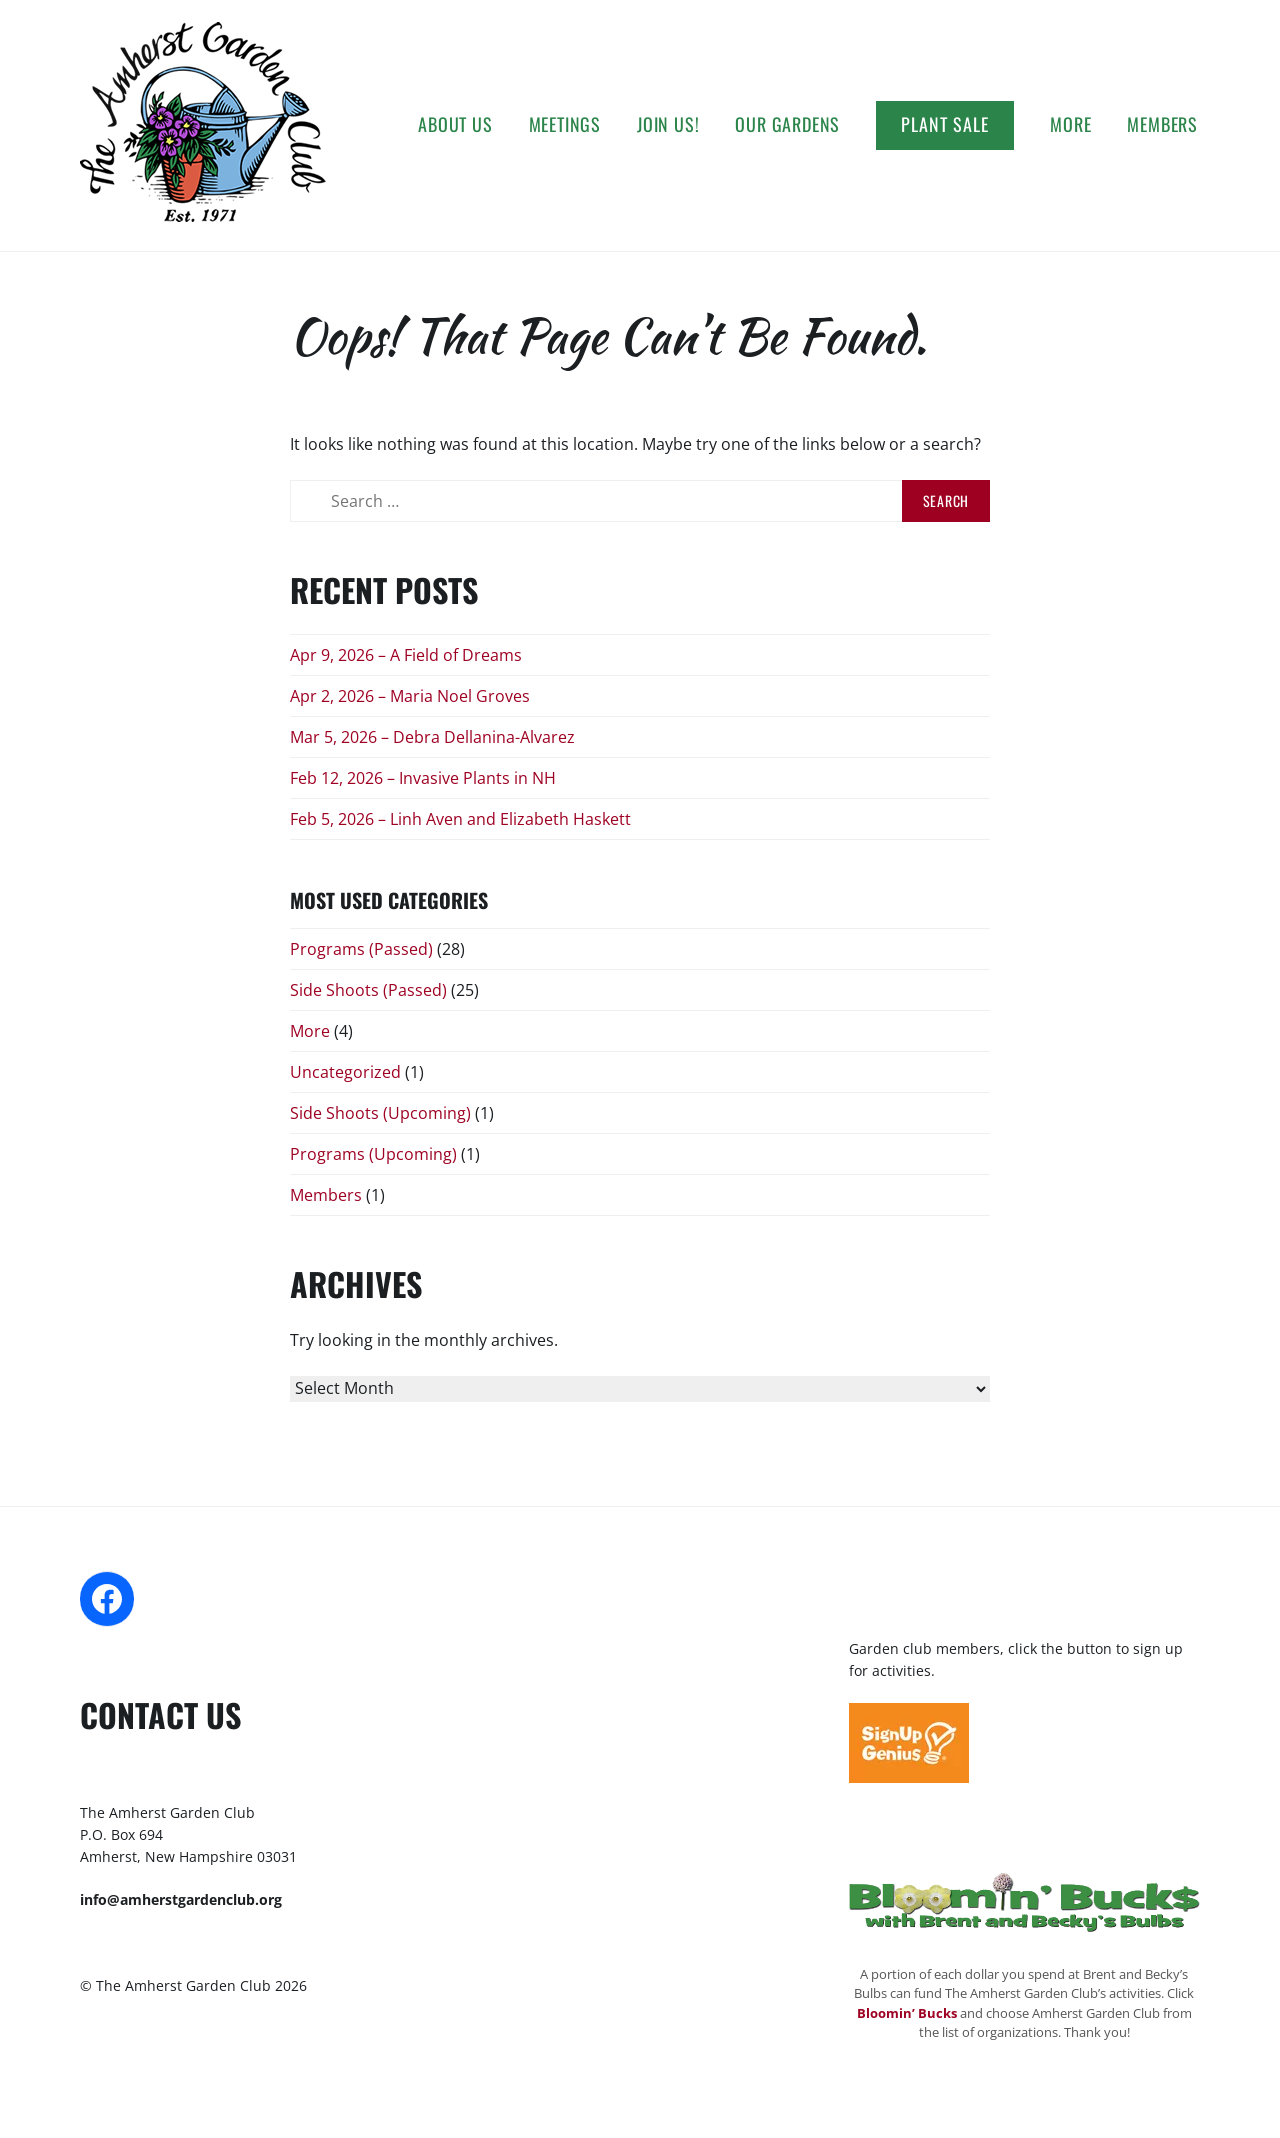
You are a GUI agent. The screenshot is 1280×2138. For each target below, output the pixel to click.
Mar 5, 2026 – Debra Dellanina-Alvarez (432, 737)
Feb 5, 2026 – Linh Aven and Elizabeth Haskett (460, 819)
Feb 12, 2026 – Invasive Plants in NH (423, 778)
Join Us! (668, 124)
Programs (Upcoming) (373, 1154)
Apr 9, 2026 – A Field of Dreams (406, 655)
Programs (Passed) (361, 949)
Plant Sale (945, 124)
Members (1162, 124)
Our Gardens (787, 124)
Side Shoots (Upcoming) (380, 1113)
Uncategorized (345, 1072)
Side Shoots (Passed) (368, 990)
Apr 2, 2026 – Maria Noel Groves (410, 696)
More (1070, 124)
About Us (455, 124)
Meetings (565, 124)
